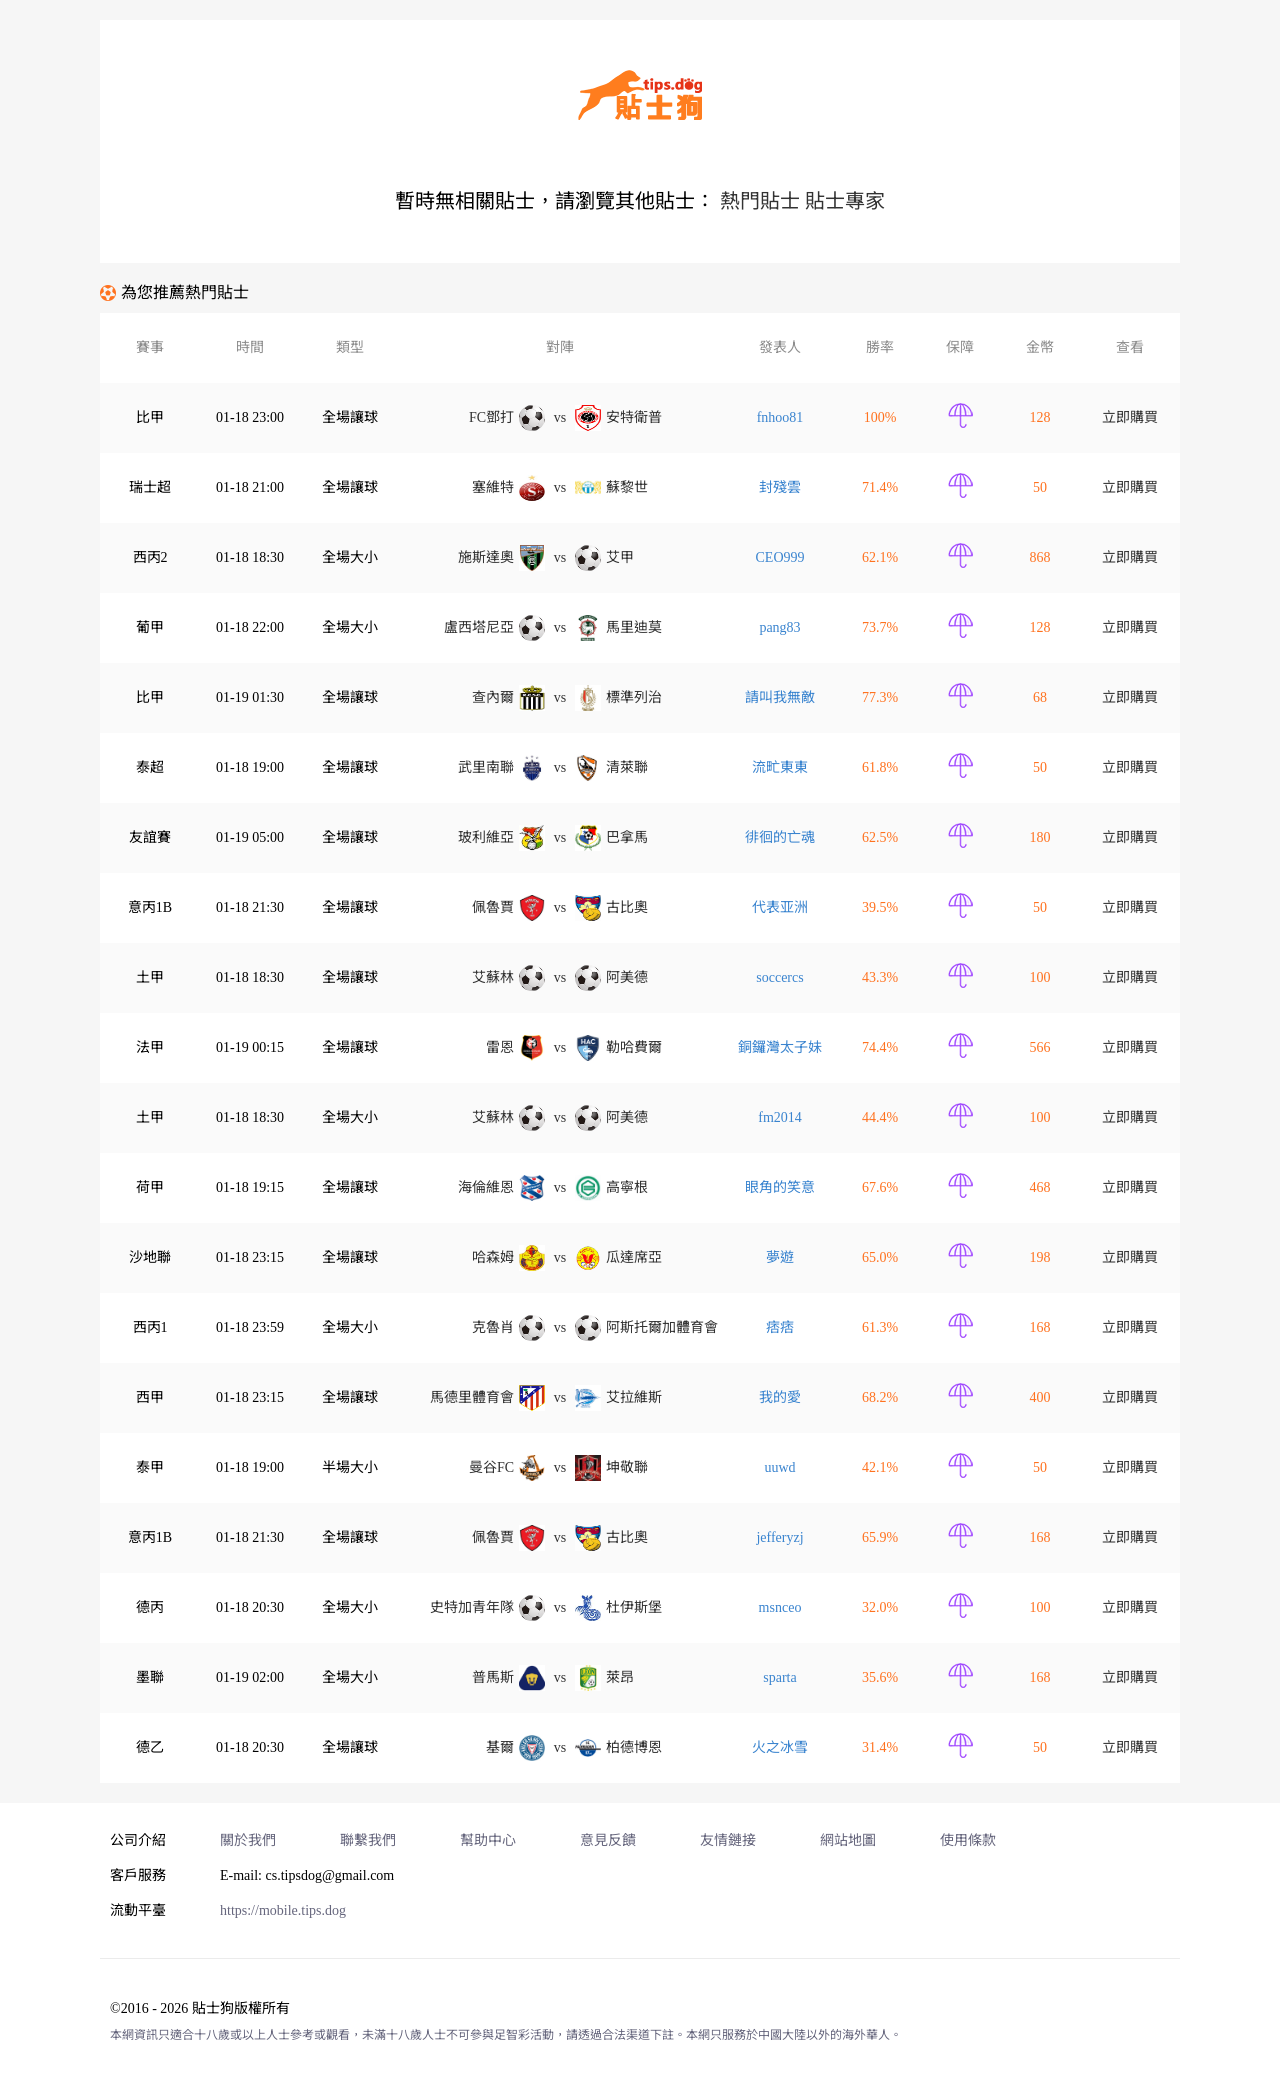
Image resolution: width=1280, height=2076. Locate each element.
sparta (779, 1677)
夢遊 (780, 1257)
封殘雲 (780, 487)
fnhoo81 (780, 417)
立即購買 (1130, 417)
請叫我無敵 (780, 697)
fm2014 (780, 1117)
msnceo (780, 1607)
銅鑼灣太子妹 (780, 1047)
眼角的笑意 (780, 1187)
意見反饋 (608, 1840)
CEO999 (780, 557)
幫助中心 (488, 1840)
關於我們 (248, 1840)
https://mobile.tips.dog (283, 1910)
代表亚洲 (780, 907)
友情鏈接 (728, 1840)
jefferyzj (779, 1537)
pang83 (779, 627)
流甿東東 (780, 767)
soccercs (779, 977)
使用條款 (968, 1840)
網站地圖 (848, 1840)
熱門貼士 (760, 201)
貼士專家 (845, 201)
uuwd (779, 1467)
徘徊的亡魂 (780, 837)
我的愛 (780, 1397)
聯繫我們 (368, 1840)
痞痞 (780, 1327)
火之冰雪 (780, 1747)
